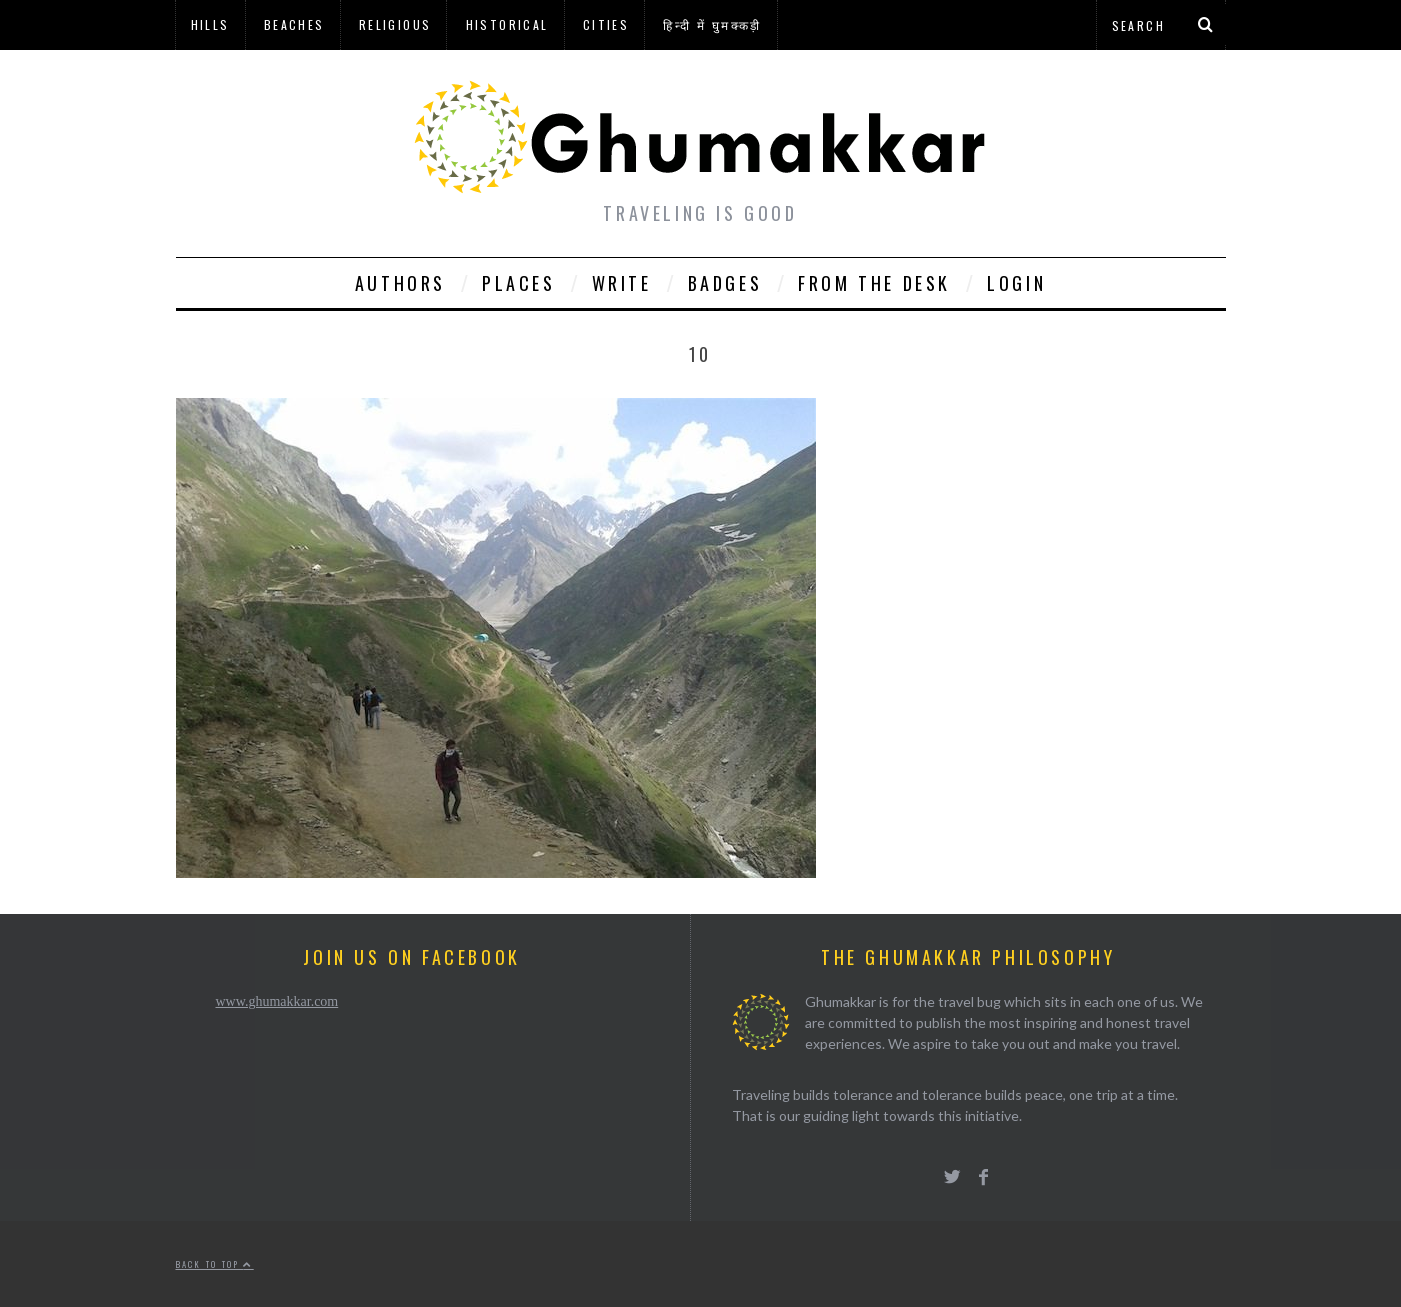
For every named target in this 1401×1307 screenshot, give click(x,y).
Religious (395, 24)
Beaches (294, 24)
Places (519, 283)
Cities (606, 24)
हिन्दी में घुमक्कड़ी (712, 24)
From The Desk (874, 283)
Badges (725, 283)
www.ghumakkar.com (277, 1001)
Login (1016, 283)
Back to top (215, 1264)
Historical (507, 24)
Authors (400, 283)
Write (622, 283)
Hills (210, 24)
